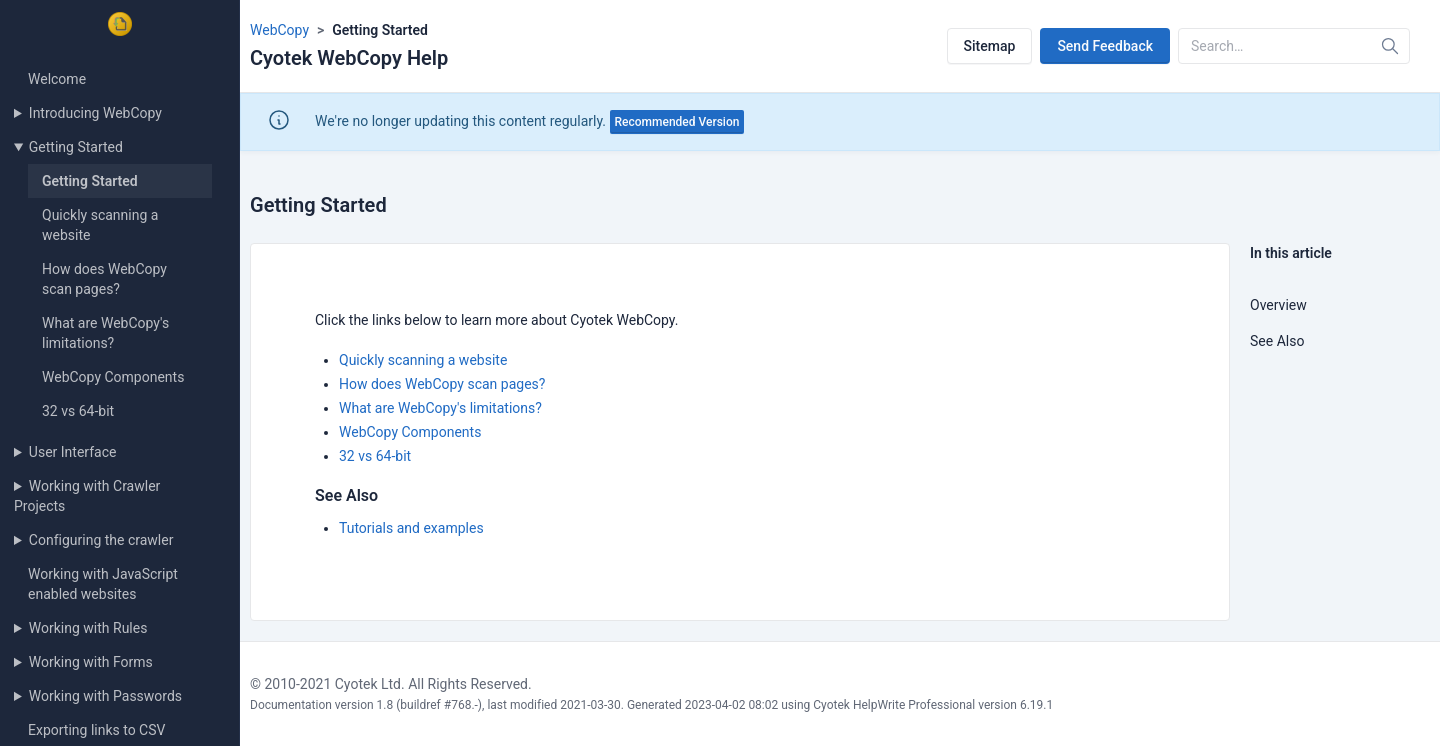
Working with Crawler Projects (87, 496)
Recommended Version (677, 122)
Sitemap (990, 46)
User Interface (73, 452)
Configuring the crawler (101, 540)
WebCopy (279, 30)
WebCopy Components (113, 377)
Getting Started (76, 147)
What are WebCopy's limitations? (440, 408)
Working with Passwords (105, 696)
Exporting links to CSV (96, 730)
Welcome (57, 79)
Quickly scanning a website (423, 360)
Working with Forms (91, 662)
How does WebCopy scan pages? (442, 384)
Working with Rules (88, 628)
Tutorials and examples (411, 528)
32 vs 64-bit (78, 411)
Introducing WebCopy (95, 113)
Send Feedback (1105, 46)
